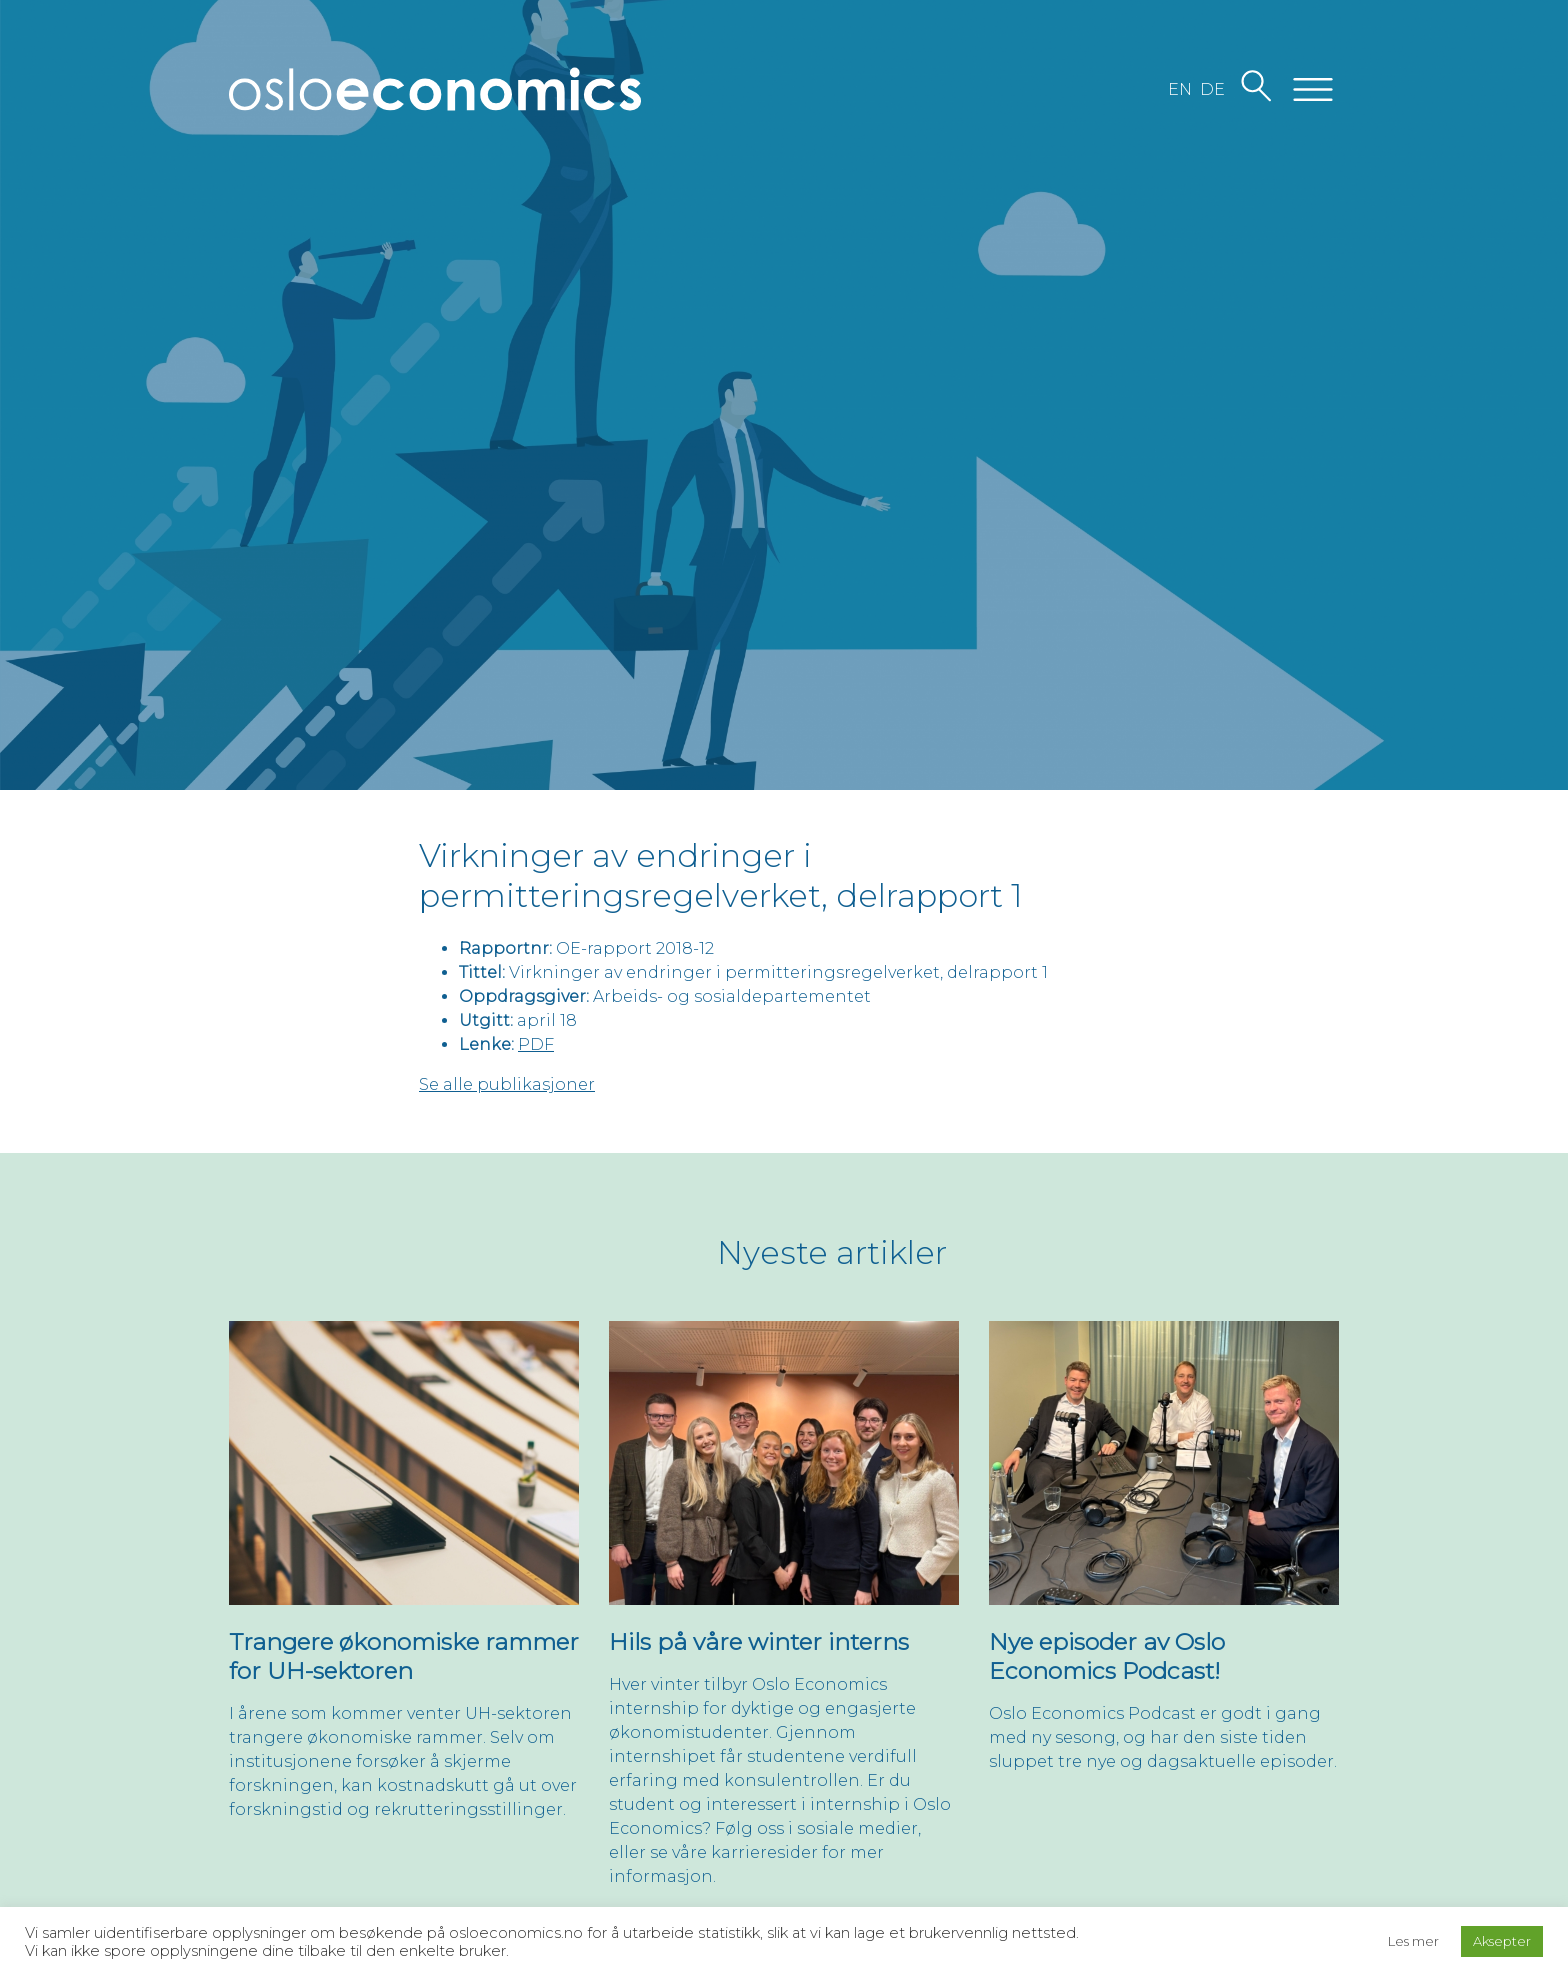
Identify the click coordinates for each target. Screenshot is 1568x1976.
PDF (536, 1044)
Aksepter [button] (1502, 1941)
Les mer (1413, 1941)
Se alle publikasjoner (507, 1084)
